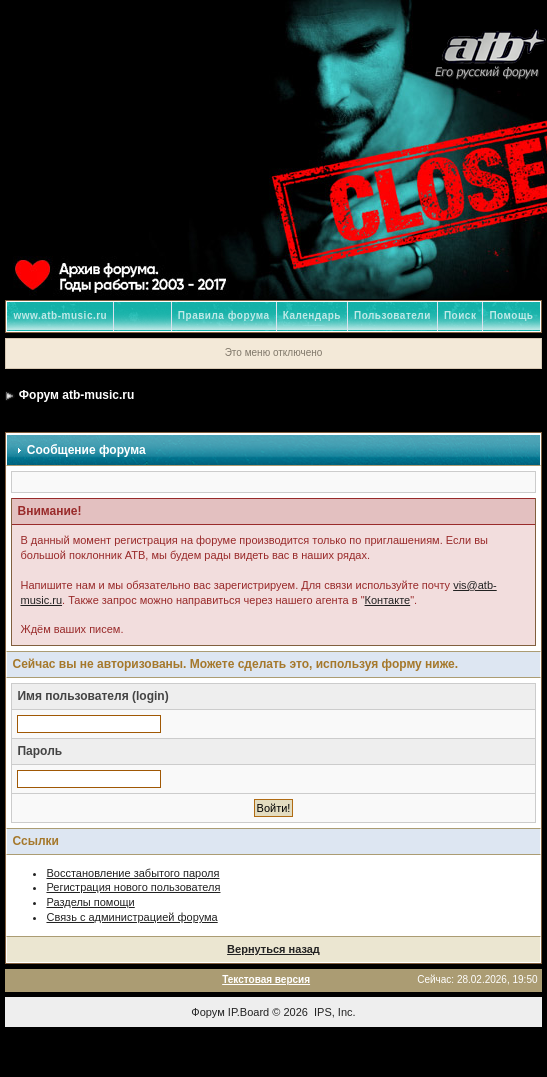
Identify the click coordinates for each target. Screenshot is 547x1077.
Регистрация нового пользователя (133, 887)
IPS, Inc (333, 1012)
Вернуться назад (273, 949)
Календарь (312, 315)
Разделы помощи (90, 902)
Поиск (460, 315)
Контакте (388, 600)
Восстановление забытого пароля (132, 873)
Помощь (511, 315)
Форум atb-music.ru (76, 395)
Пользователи (392, 315)
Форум (207, 1012)
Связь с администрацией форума (131, 917)
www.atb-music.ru (60, 315)
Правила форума (224, 315)
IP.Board (248, 1012)
